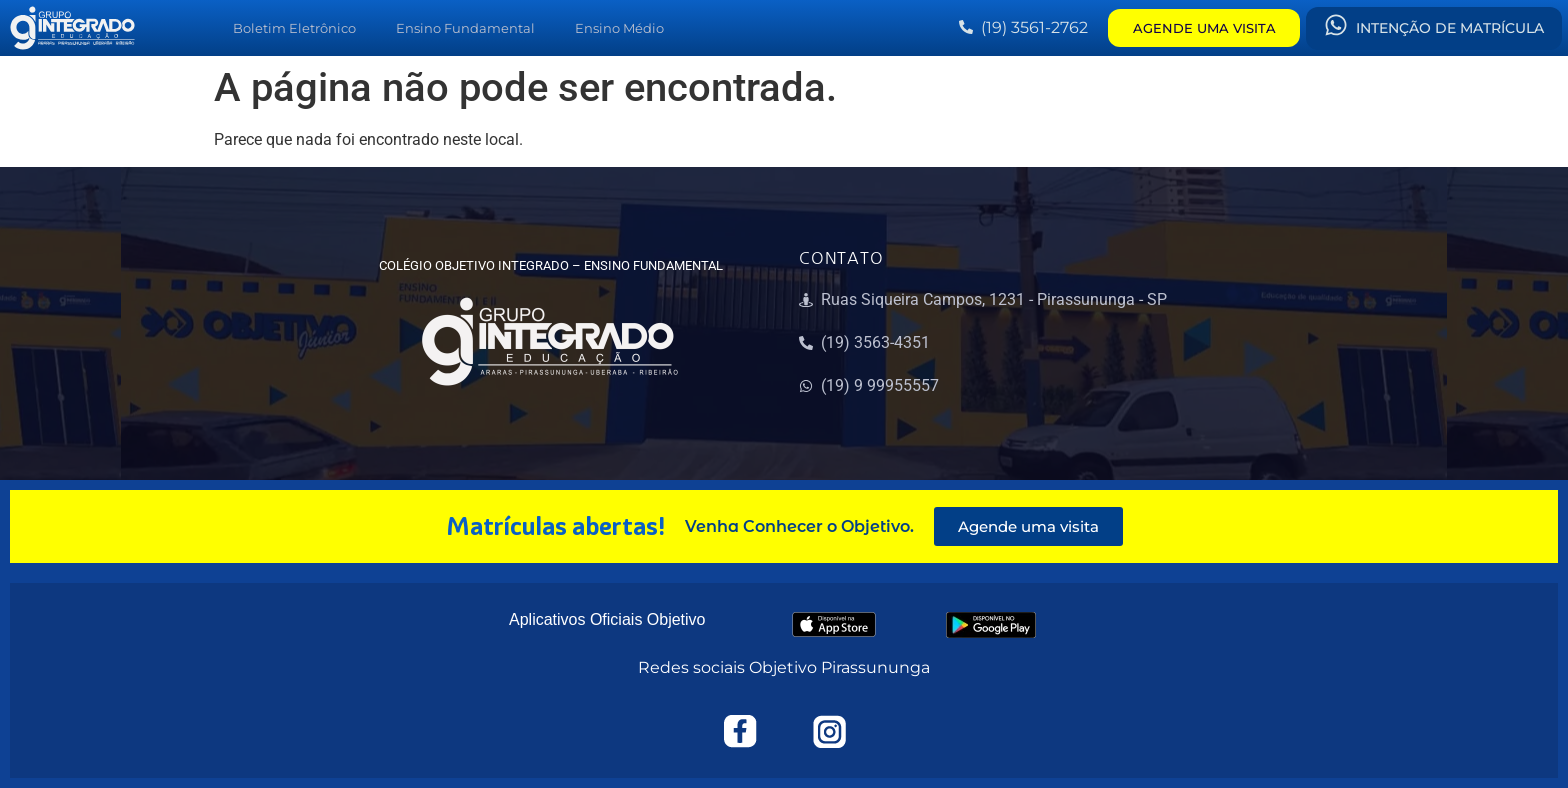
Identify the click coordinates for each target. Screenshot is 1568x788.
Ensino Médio (619, 28)
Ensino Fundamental (465, 28)
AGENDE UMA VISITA (1204, 28)
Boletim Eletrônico (294, 28)
